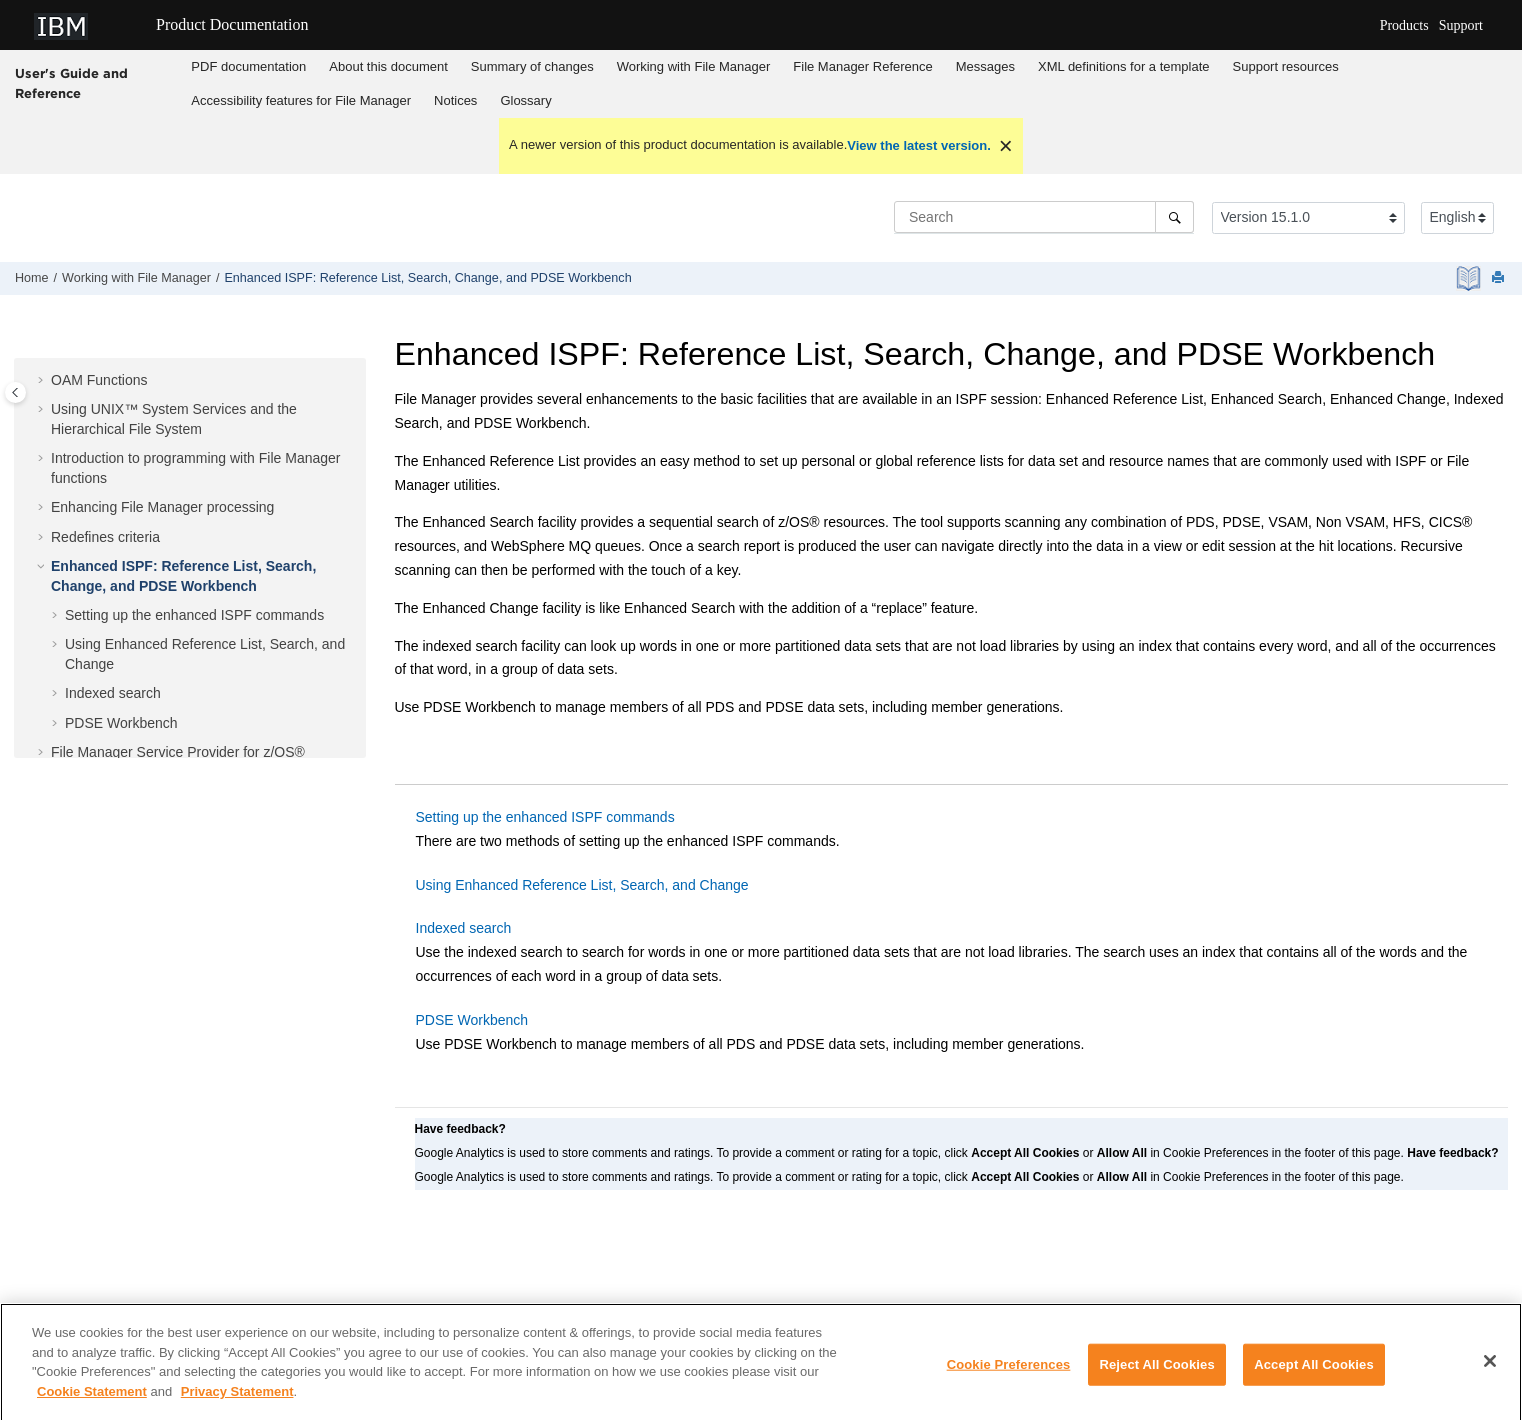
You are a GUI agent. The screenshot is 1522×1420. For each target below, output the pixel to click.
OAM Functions (99, 380)
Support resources (1286, 66)
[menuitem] (249, 67)
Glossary (525, 100)
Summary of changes (532, 66)
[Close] (1490, 1370)
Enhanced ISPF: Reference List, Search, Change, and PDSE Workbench (427, 278)
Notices (455, 100)
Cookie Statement (92, 1399)
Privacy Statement (237, 1399)
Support (1461, 25)
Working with (694, 66)
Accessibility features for (301, 100)
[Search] (1174, 217)
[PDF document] (1470, 278)
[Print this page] (1500, 278)
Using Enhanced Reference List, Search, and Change (582, 885)
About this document (388, 66)
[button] (43, 381)
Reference (862, 66)
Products (1404, 25)
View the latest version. (919, 145)
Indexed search (113, 693)
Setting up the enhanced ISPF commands (194, 615)
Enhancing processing (162, 507)
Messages (985, 66)
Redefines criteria (105, 537)
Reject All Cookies (1156, 1373)
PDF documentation (248, 66)
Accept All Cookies (1314, 1373)
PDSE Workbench (121, 723)
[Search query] (1044, 217)
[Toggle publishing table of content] (15, 392)
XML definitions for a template (1124, 66)
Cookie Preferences (1009, 1373)
